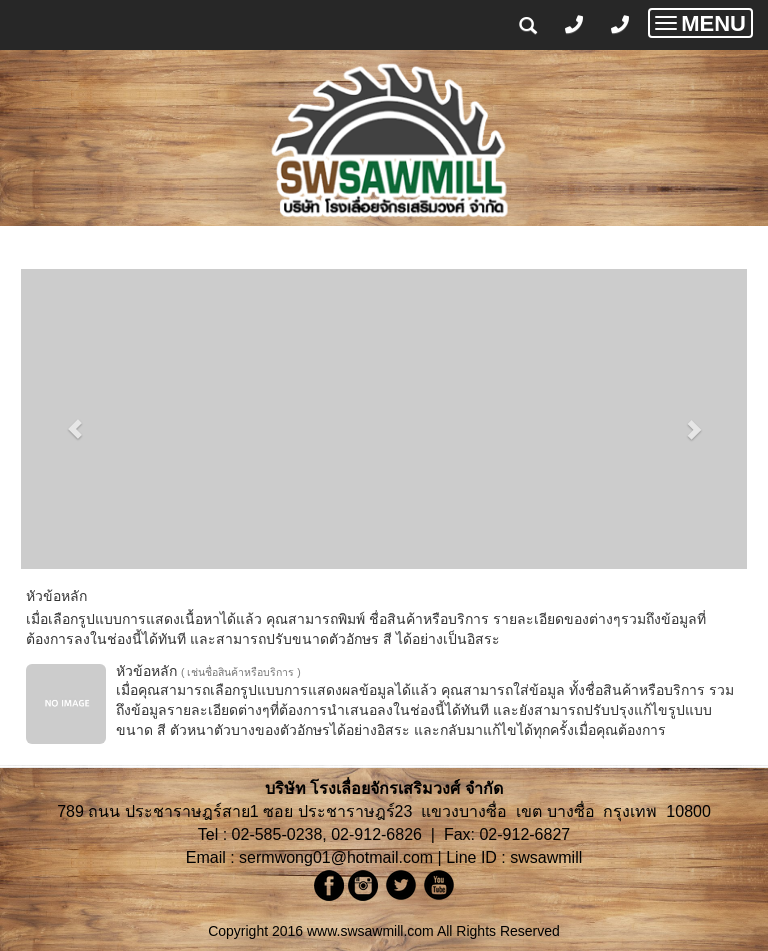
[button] (75, 419)
